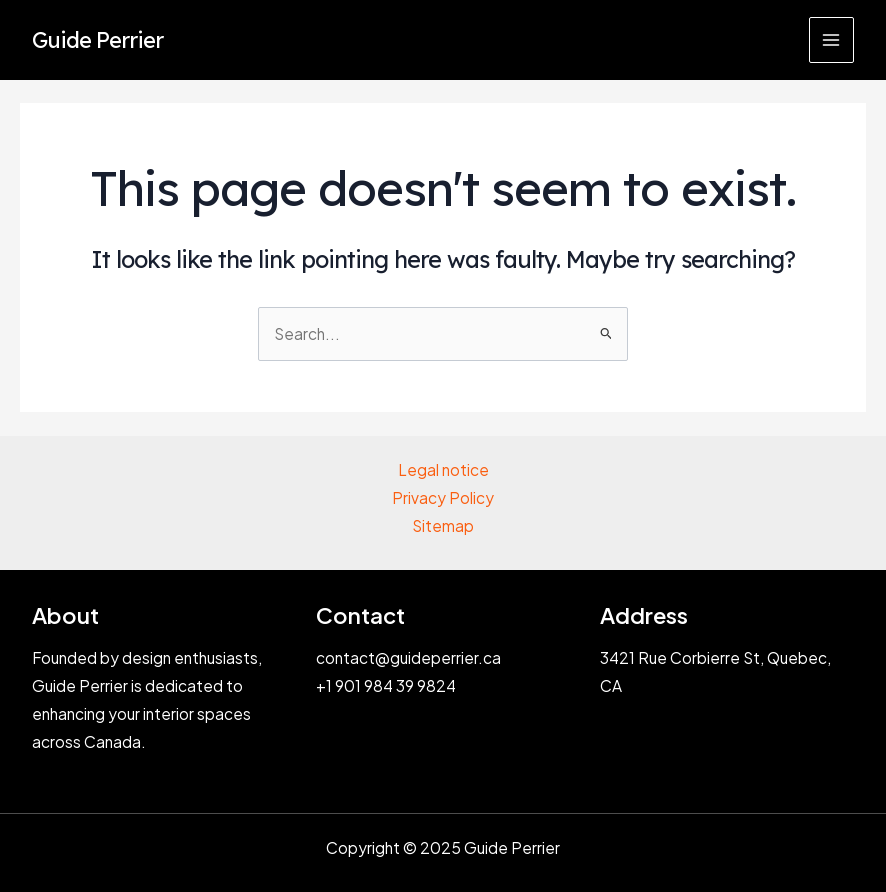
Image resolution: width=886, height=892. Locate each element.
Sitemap (443, 525)
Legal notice (443, 469)
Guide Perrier (97, 39)
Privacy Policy (443, 497)
